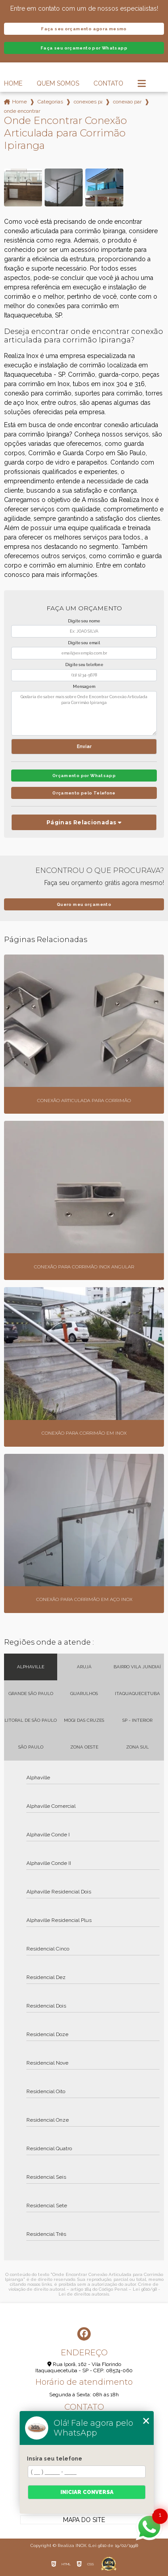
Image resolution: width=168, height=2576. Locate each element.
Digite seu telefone (84, 665)
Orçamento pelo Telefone (84, 792)
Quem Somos (58, 83)
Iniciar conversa (86, 2492)
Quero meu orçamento (84, 904)
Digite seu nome (84, 621)
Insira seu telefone (54, 2459)
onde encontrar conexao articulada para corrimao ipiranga (22, 111)
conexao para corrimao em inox (127, 102)
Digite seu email (84, 643)
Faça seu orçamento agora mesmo (83, 28)
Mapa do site (84, 2519)
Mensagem (84, 686)
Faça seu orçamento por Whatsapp (84, 47)
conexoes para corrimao (88, 102)
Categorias (50, 102)
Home (13, 83)
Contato (108, 83)
